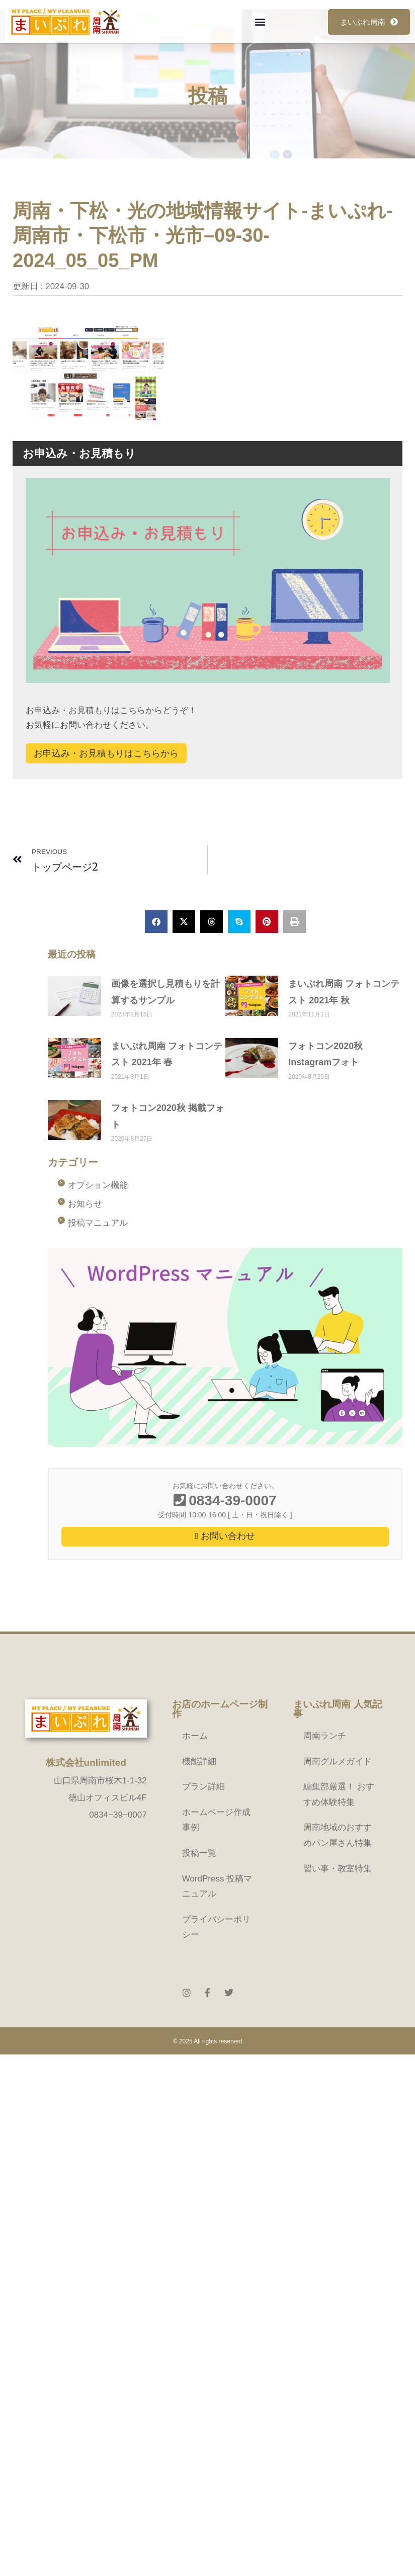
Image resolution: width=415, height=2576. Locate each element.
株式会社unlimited (86, 1762)
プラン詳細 (203, 1786)
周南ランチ (324, 1736)
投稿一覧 (199, 1853)
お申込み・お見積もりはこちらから (106, 753)
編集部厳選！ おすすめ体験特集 (338, 1794)
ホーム (195, 1736)
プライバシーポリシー (216, 1927)
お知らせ (85, 1204)
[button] (260, 22)
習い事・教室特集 (337, 1868)
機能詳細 (199, 1761)
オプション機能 (98, 1185)
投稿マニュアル (98, 1223)
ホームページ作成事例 (216, 1820)
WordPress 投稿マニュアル (217, 1886)
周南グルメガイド (337, 1761)
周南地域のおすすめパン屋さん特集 (337, 1835)
